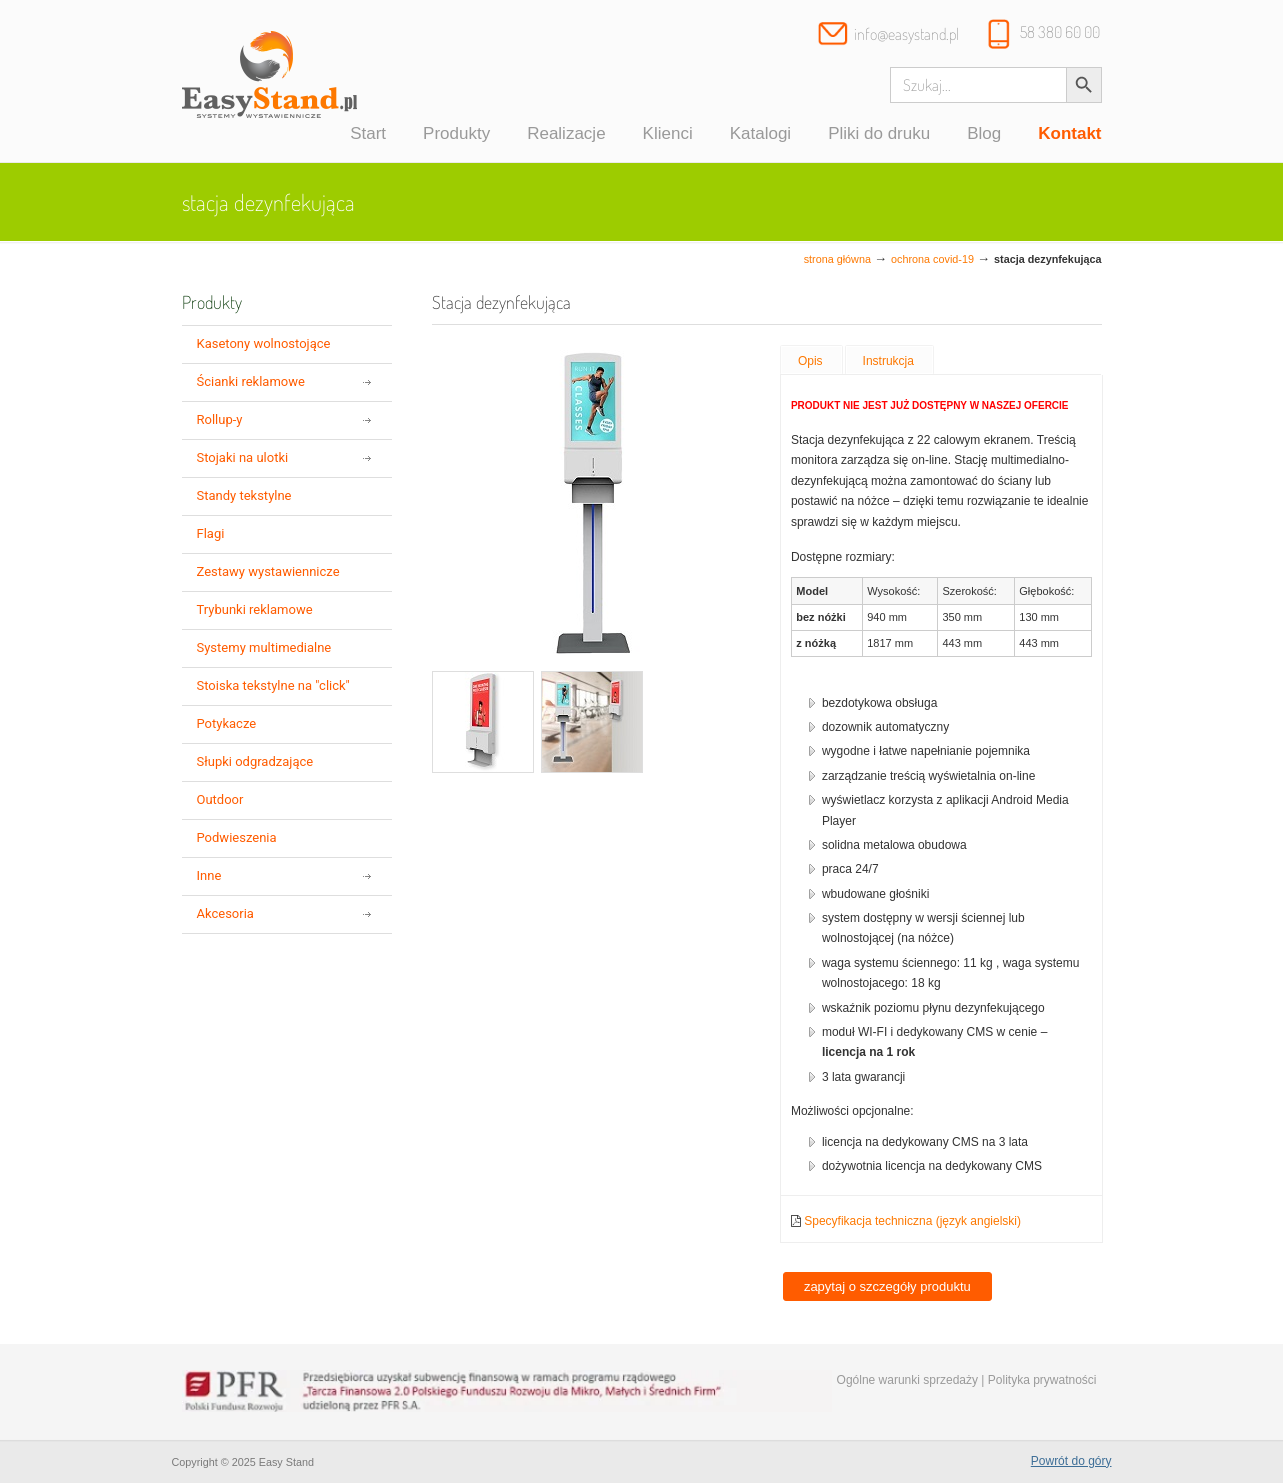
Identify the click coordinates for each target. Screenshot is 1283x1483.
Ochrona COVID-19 (932, 259)
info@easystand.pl (906, 34)
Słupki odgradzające (255, 761)
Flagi (211, 533)
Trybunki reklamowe (255, 609)
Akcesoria (225, 913)
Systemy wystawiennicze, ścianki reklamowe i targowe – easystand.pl (269, 84)
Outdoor (220, 799)
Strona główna (837, 259)
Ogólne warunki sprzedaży (907, 1380)
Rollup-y (220, 419)
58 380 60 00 (1060, 32)
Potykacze (227, 723)
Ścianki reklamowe (251, 381)
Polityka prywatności (1042, 1380)
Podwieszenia (237, 837)
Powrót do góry (1071, 1461)
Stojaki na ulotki (243, 457)
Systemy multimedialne (264, 647)
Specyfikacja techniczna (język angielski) (912, 1221)
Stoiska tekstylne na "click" (273, 685)
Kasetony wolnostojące (264, 343)
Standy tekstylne (244, 495)
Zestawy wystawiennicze (268, 571)
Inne (209, 875)
